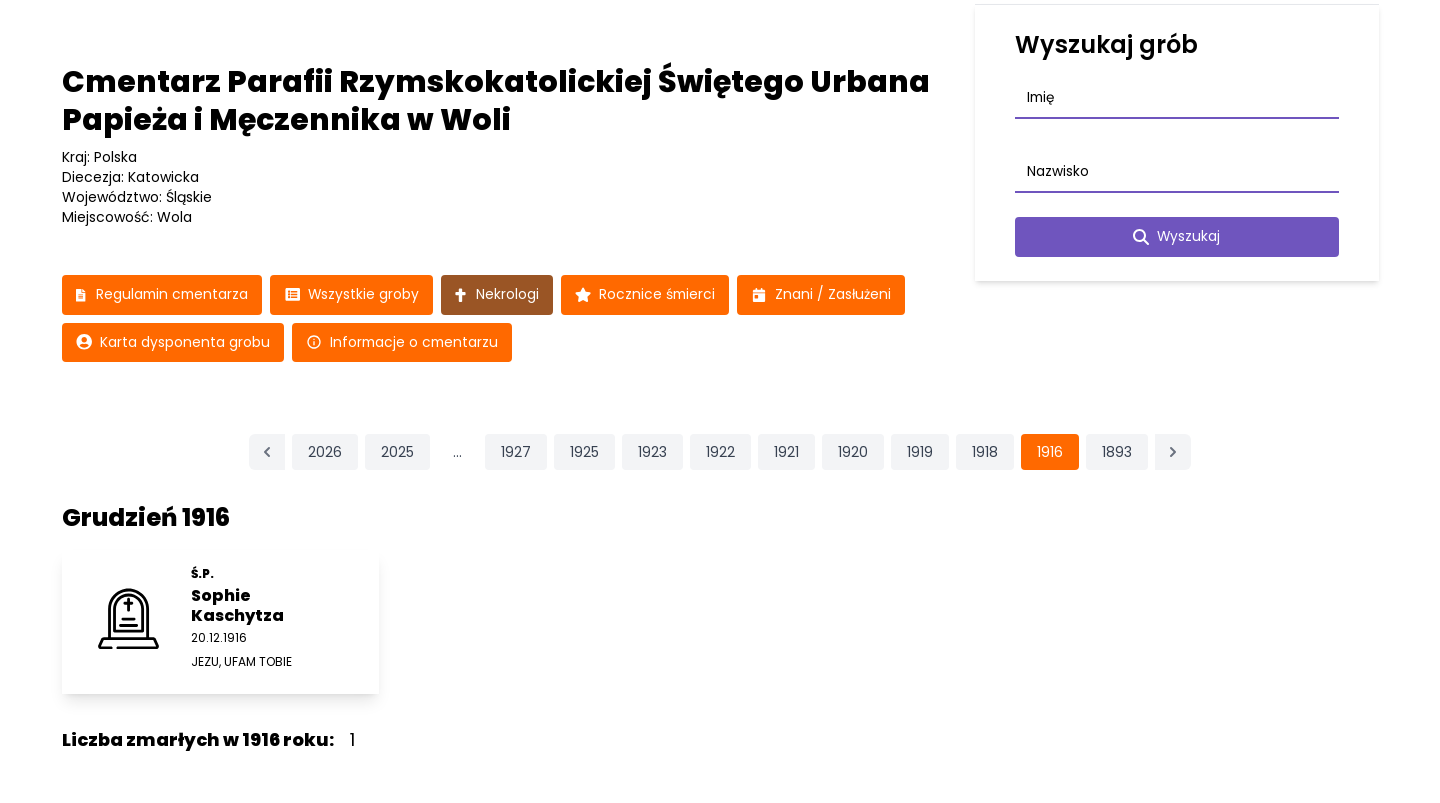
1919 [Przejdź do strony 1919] (920, 453)
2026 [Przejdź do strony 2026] (325, 453)
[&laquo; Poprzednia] (267, 453)
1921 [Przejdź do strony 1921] (786, 453)
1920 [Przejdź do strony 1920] (853, 453)
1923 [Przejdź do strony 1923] (652, 453)
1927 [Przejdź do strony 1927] (516, 453)
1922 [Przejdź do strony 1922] (720, 453)
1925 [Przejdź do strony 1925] (584, 453)
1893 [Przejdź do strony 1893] (1117, 453)
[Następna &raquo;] (1173, 453)
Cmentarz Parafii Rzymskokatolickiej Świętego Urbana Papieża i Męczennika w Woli (496, 101)
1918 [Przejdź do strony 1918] (985, 453)
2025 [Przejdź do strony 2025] (397, 453)
